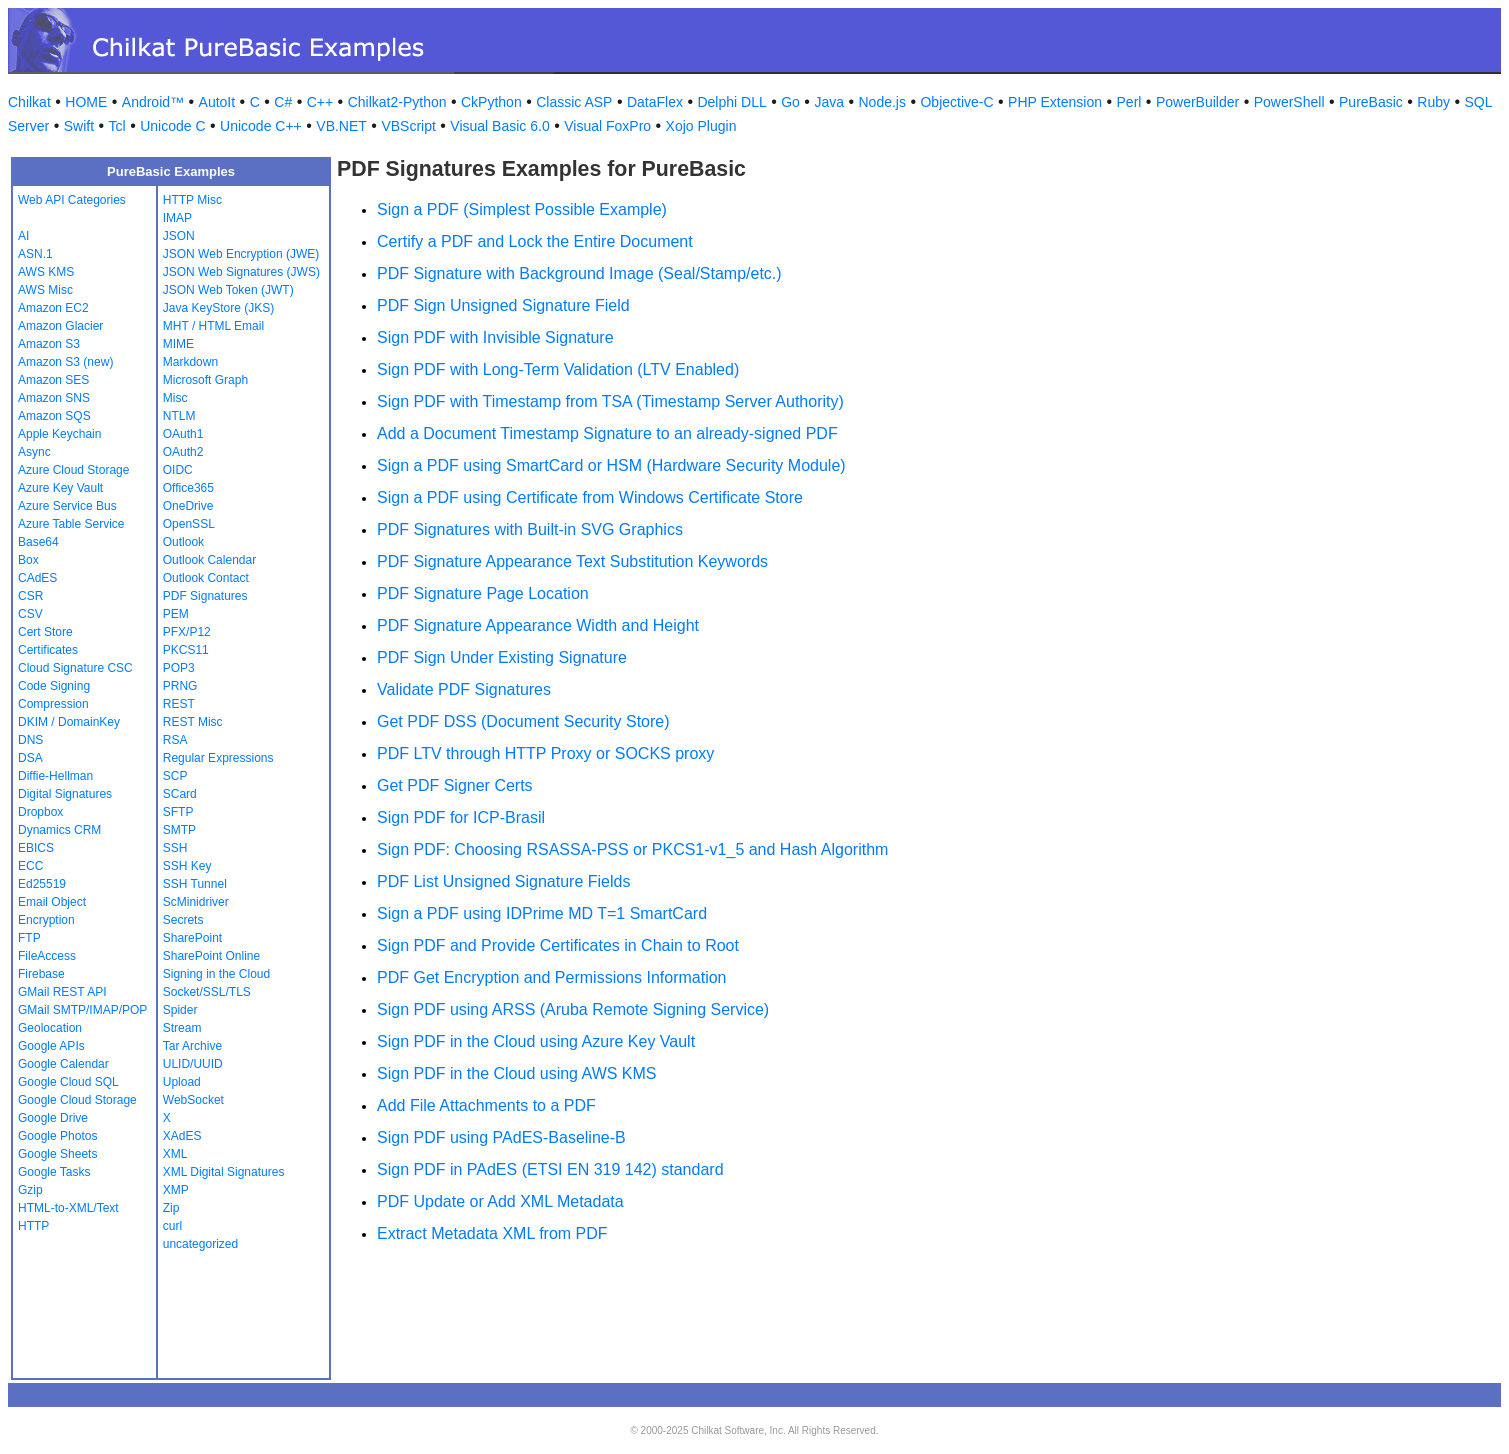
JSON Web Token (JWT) (228, 290)
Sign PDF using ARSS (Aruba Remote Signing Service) (573, 1009)
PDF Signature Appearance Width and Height (538, 625)
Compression (53, 704)
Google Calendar (63, 1064)
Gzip (30, 1190)
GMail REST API (62, 992)
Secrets (183, 920)
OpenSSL (189, 524)
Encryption (46, 920)
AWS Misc (45, 290)
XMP (176, 1190)
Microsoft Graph (205, 380)
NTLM (179, 416)
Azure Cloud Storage (73, 470)
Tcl (117, 126)
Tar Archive (192, 1046)
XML (175, 1154)
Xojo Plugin (701, 126)
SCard (180, 794)
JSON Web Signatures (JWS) (241, 272)
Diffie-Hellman (55, 776)
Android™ (153, 102)
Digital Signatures (65, 794)
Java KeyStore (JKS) (218, 308)
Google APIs (51, 1046)
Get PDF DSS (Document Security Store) (523, 721)
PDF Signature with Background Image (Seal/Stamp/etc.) (579, 273)
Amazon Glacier (60, 326)
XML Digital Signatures (224, 1172)
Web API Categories (72, 200)
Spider (180, 1010)
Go (790, 102)
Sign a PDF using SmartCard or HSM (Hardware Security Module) (611, 465)
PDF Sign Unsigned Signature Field (503, 305)
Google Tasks (54, 1172)
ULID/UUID (193, 1064)
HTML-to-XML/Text (68, 1208)
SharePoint (192, 938)
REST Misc (193, 722)
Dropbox (40, 812)
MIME (178, 344)
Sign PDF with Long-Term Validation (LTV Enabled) (558, 369)
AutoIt (217, 102)
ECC (30, 866)
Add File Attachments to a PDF (486, 1105)
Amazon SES (53, 380)
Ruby (1433, 102)
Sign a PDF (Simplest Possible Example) (522, 209)
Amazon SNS (54, 398)
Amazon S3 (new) (65, 362)
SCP (175, 776)
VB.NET (341, 126)
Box (28, 560)
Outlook (183, 542)
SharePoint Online (211, 956)
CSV (30, 614)
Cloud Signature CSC (75, 668)
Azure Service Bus (67, 506)
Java (829, 102)
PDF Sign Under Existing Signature (502, 657)
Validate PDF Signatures (464, 689)
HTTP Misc (192, 200)
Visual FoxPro (607, 126)
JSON (179, 236)
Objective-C (956, 102)
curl (172, 1226)
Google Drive (53, 1118)
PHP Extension (1055, 102)
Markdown (190, 362)
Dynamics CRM (59, 830)
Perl (1129, 102)
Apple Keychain (59, 434)
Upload (182, 1082)
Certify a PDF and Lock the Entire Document (535, 241)
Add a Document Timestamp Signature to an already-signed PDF (607, 433)
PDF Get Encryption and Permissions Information (551, 977)
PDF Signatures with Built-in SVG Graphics (530, 529)
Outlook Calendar (209, 560)
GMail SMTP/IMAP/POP (82, 1010)
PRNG (180, 686)
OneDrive (188, 506)
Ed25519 (42, 884)
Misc (175, 398)
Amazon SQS (54, 416)
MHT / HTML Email (213, 326)
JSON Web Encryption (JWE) (241, 254)
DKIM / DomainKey (69, 722)
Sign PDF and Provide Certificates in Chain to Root (558, 945)
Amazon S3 (49, 344)
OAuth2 (183, 452)
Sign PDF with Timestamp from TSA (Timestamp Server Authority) (610, 401)
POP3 (179, 668)
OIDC (178, 470)
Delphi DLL (731, 102)
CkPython (491, 102)
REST (179, 704)
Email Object (52, 902)
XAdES (182, 1136)
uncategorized (200, 1244)
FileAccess (47, 956)
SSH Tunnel (195, 884)
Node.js (882, 102)
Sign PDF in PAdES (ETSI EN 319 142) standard (550, 1169)
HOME (86, 102)
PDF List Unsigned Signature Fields (503, 881)
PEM (176, 614)
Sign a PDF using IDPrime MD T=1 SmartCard (542, 913)
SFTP (178, 812)
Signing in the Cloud (216, 974)
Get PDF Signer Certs (455, 785)
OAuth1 (183, 434)
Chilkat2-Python (397, 102)
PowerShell (1289, 102)
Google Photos (57, 1136)
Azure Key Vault (60, 488)
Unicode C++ (261, 126)
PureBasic (1371, 102)
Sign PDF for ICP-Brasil (461, 817)
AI (23, 236)
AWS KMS (46, 272)
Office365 (188, 488)
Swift (79, 126)
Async (34, 452)
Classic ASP (574, 102)
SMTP (179, 830)
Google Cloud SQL (68, 1082)
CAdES (37, 578)
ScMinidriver (196, 902)
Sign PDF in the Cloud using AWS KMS (517, 1073)
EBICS (36, 848)
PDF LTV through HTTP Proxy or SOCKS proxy (545, 753)
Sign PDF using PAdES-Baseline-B (501, 1137)
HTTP (33, 1226)
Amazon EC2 (53, 308)
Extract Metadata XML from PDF (492, 1233)
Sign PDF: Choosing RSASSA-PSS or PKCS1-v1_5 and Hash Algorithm (632, 849)
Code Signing (54, 686)
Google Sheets (57, 1154)
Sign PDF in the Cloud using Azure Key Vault (536, 1041)
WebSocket (193, 1100)
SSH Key (187, 866)
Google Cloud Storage (77, 1100)
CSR (30, 596)
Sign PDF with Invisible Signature (495, 337)
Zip (171, 1208)
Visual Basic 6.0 (499, 126)
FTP (29, 938)
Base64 (38, 542)
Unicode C (172, 126)
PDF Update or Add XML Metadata (500, 1201)
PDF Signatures (205, 596)
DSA (30, 758)
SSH (175, 848)
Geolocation (50, 1028)
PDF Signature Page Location (483, 593)
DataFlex (655, 102)
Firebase (41, 974)
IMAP (177, 218)
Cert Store (45, 632)
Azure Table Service (71, 524)
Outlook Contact (206, 578)
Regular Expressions (218, 758)
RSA (175, 740)
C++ (320, 102)
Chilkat (29, 102)
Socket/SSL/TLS (207, 992)
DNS (30, 740)
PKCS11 (186, 650)
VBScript (408, 126)
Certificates (48, 650)
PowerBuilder (1197, 102)
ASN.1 (35, 254)
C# (283, 102)
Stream (182, 1028)
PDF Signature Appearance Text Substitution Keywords (572, 561)
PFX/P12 (187, 632)
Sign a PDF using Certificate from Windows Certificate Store (590, 497)
